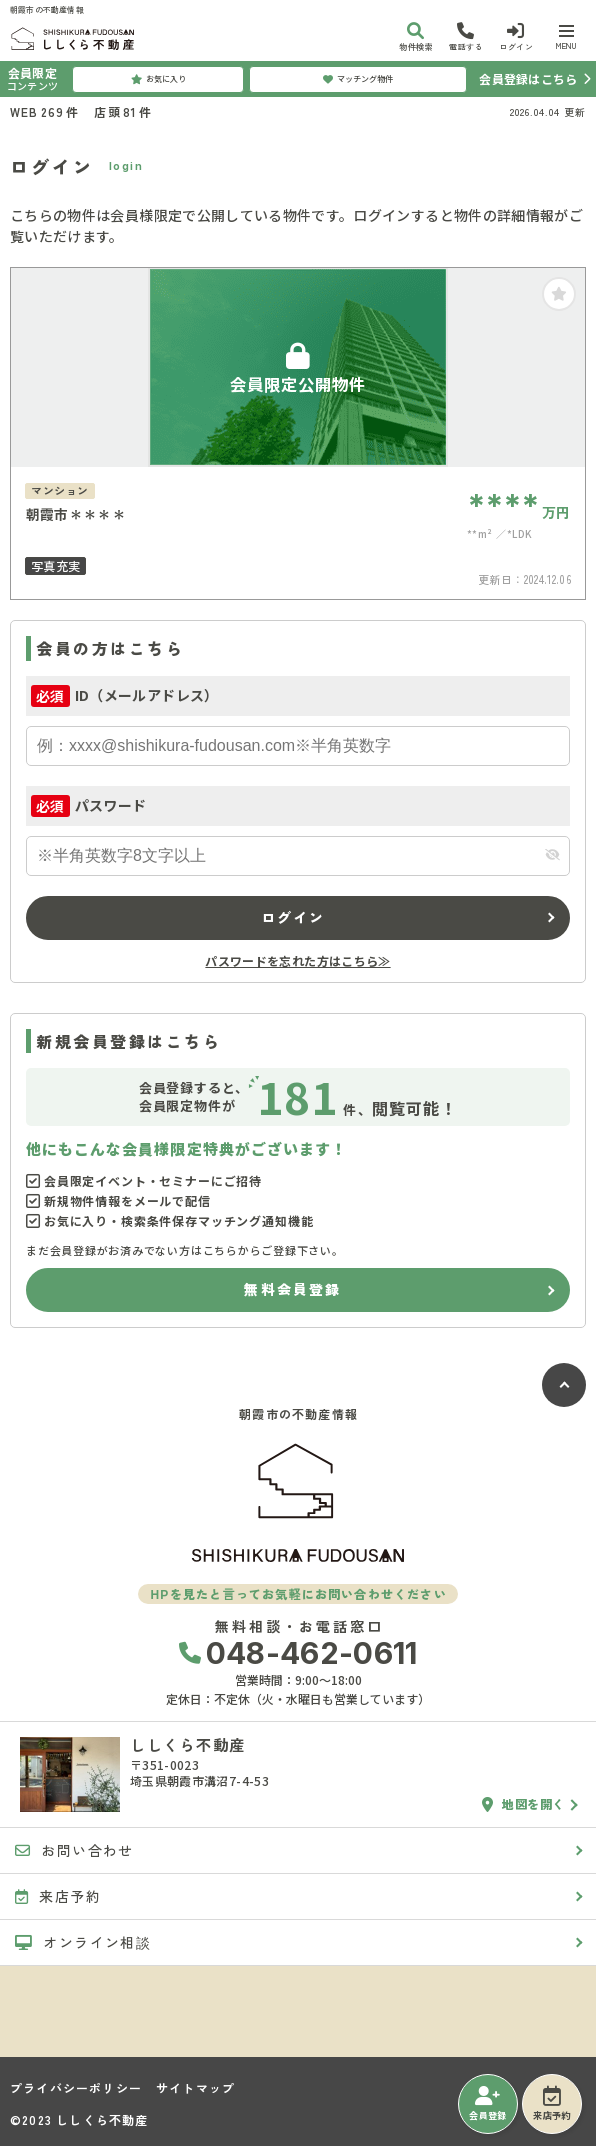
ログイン (293, 917)
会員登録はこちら (528, 78)
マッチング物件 (358, 79)
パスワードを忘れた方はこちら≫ (297, 960)
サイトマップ (195, 2088)
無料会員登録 (292, 1289)
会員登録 (487, 2104)
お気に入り (158, 79)
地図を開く (523, 1804)
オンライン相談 (83, 1942)
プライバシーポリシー (76, 2088)
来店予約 (551, 2104)
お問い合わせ (74, 1850)
